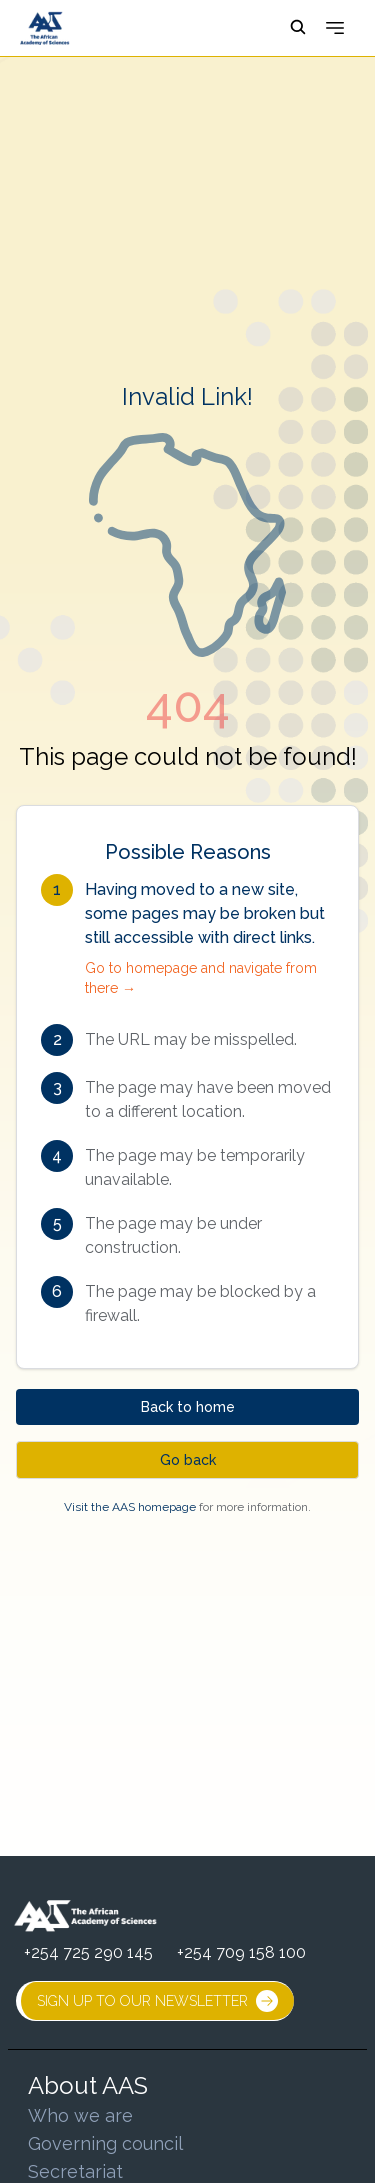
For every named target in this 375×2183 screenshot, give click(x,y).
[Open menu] (335, 28)
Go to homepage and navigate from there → (201, 978)
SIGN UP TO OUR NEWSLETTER (157, 2001)
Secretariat (75, 2171)
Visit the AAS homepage (130, 1507)
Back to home (188, 1407)
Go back (188, 1460)
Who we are (80, 2115)
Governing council (105, 2143)
